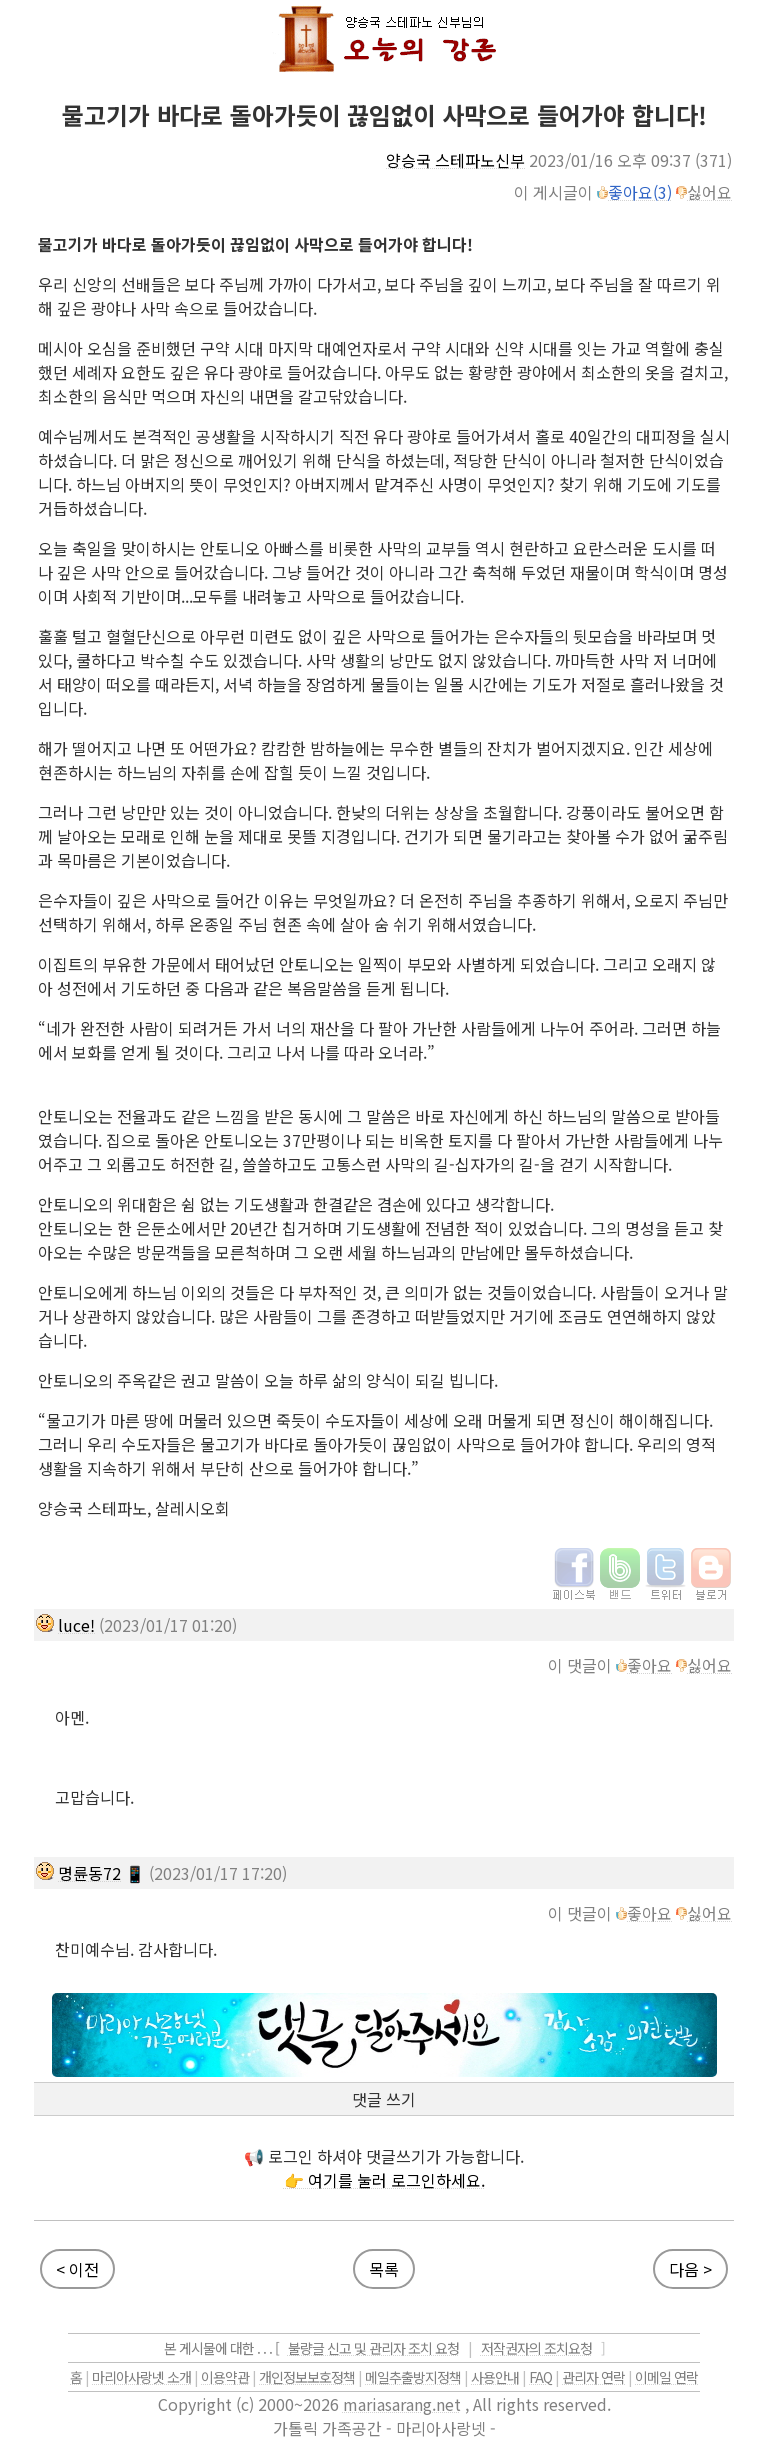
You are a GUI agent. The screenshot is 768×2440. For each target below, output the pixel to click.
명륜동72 (89, 1873)
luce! (76, 1625)
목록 (384, 2269)
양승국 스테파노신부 (455, 160)
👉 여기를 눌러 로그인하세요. (384, 2180)
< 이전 (77, 2269)
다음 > (690, 2269)
